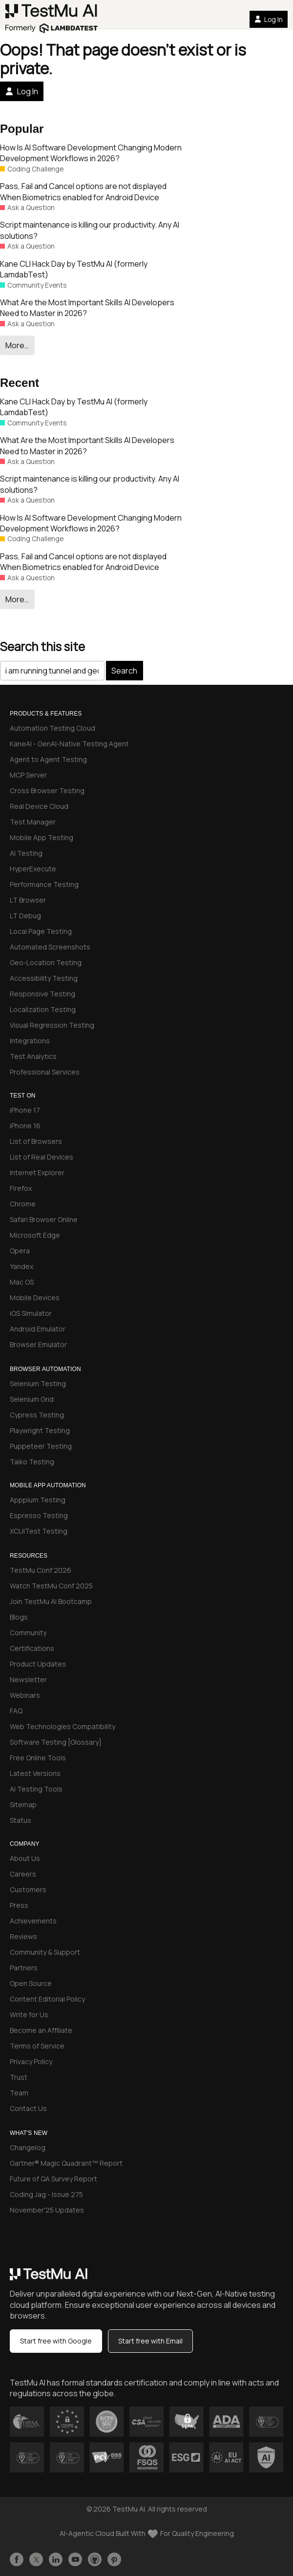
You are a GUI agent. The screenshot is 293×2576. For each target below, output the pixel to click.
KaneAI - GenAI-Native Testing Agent (69, 743)
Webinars (25, 1695)
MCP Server (28, 775)
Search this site (42, 646)
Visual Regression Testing (52, 1025)
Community (28, 1632)
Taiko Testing (32, 1461)
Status (20, 1820)
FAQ (16, 1710)
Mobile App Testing (41, 837)
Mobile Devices (35, 1297)
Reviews (23, 1936)
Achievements (33, 1920)
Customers (28, 1889)
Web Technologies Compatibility (62, 1726)
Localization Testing (43, 1009)
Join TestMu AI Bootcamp (51, 1601)
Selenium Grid (32, 1399)
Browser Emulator (38, 1344)
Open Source (31, 1983)
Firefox (21, 1188)
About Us (25, 1858)
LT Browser (28, 900)
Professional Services (45, 1072)
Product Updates (38, 1663)
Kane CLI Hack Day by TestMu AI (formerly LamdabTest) (73, 269)
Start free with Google (56, 2340)
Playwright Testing (40, 1430)
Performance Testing (44, 884)
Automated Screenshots (50, 946)
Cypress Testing (37, 1414)
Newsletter (28, 1679)
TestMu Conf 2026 (40, 1570)
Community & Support (45, 1952)
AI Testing (26, 853)
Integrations (30, 1040)
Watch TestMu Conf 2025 (51, 1585)
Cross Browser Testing (47, 790)
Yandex (21, 1266)
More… (17, 345)
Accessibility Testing (44, 978)
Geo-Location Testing (46, 962)
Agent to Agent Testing (48, 759)
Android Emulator (37, 1328)
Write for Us (29, 2014)
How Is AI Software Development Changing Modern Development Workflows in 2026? (91, 153)
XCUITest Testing (38, 1531)
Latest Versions (35, 1773)
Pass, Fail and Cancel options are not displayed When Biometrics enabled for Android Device (83, 191)
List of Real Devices (41, 1156)
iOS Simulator (31, 1313)
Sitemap (23, 1804)
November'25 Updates (47, 2210)
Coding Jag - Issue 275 (46, 2194)
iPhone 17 (25, 1110)
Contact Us (28, 2108)
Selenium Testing (38, 1383)
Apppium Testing (37, 1499)
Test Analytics (33, 1056)
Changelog (27, 2147)
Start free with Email (150, 2340)
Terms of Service (37, 2045)
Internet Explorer (37, 1172)
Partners (24, 1967)
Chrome (23, 1203)
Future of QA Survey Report (53, 2178)
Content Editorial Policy (47, 1999)
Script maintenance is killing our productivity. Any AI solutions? (89, 230)
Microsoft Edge (35, 1235)
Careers (23, 1874)
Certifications (32, 1648)
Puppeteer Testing (41, 1446)
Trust (18, 2077)
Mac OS (22, 1282)
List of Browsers (36, 1141)
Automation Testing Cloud (52, 728)
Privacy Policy (31, 2061)
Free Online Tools (38, 1757)
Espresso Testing (39, 1515)
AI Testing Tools (36, 1789)
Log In (268, 19)
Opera (20, 1250)
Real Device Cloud (39, 806)
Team (19, 2092)
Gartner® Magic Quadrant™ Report (66, 2163)
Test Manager (33, 821)
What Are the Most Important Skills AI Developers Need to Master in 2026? (87, 307)
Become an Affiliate (41, 2030)
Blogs (19, 1617)
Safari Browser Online (44, 1219)
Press (19, 1905)
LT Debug (25, 915)
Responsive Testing (42, 993)
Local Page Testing (41, 931)
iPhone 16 (25, 1125)
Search (124, 670)
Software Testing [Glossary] (56, 1742)
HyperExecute (33, 868)
